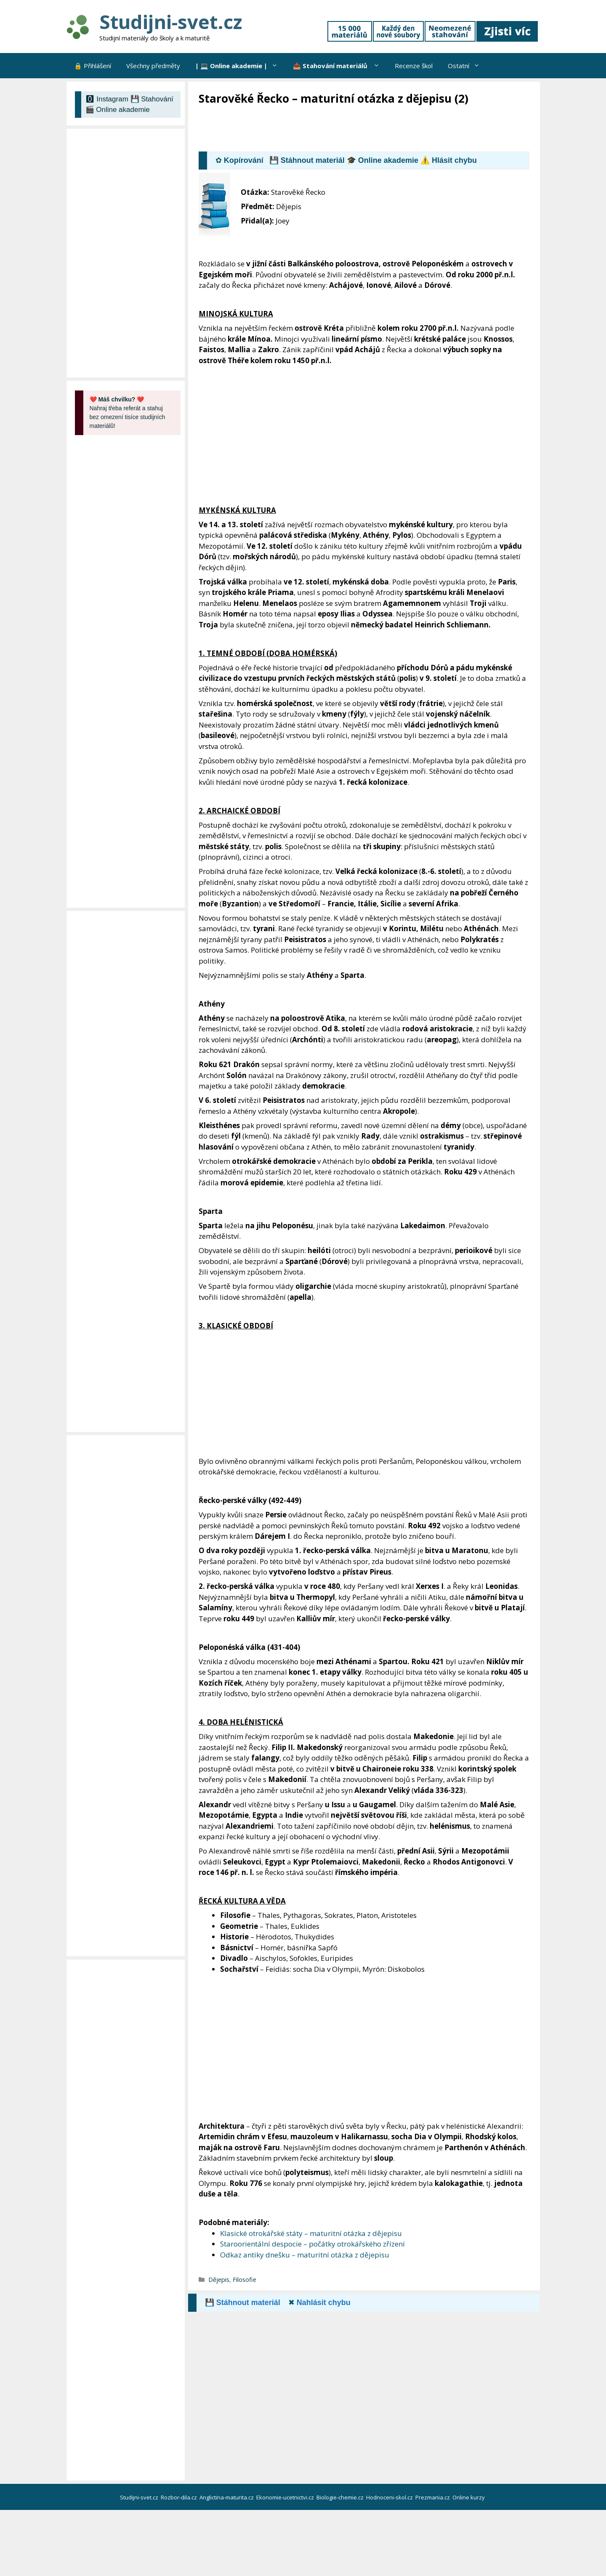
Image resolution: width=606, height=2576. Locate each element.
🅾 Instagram (106, 99)
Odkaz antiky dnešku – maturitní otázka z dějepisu (304, 2255)
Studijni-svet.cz (170, 22)
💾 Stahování (151, 99)
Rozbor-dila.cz (179, 2497)
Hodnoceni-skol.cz (390, 2497)
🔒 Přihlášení (92, 65)
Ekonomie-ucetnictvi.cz (285, 2497)
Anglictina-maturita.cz (227, 2497)
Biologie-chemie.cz (340, 2497)
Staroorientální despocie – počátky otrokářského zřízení (312, 2244)
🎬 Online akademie (117, 110)
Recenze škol (414, 65)
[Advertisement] (352, 129)
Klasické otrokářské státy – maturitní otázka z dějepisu (311, 2233)
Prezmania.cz (433, 2497)
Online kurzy (469, 2497)
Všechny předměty (153, 65)
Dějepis (218, 2280)
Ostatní (467, 65)
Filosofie (244, 2280)
